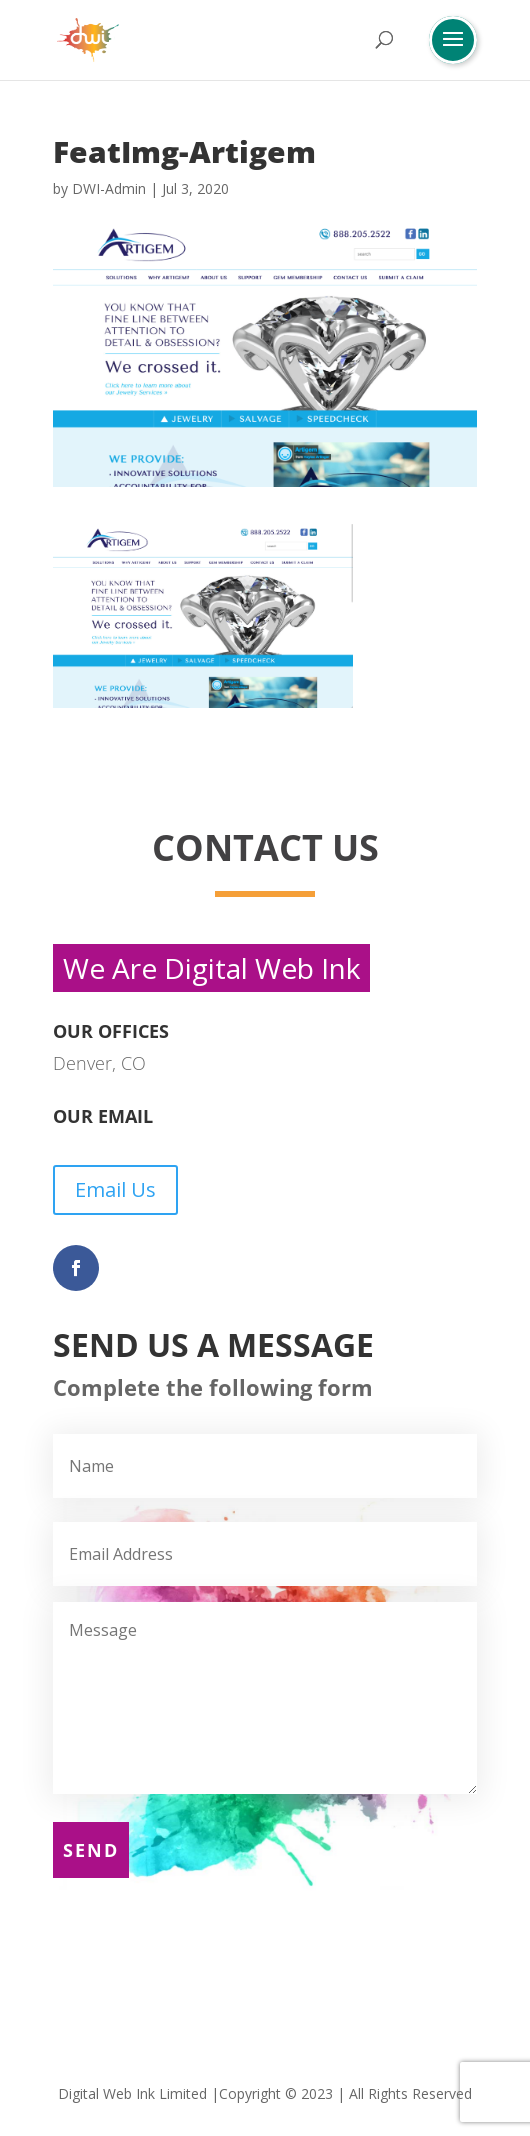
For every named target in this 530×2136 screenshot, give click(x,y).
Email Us (115, 1189)
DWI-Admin (109, 188)
